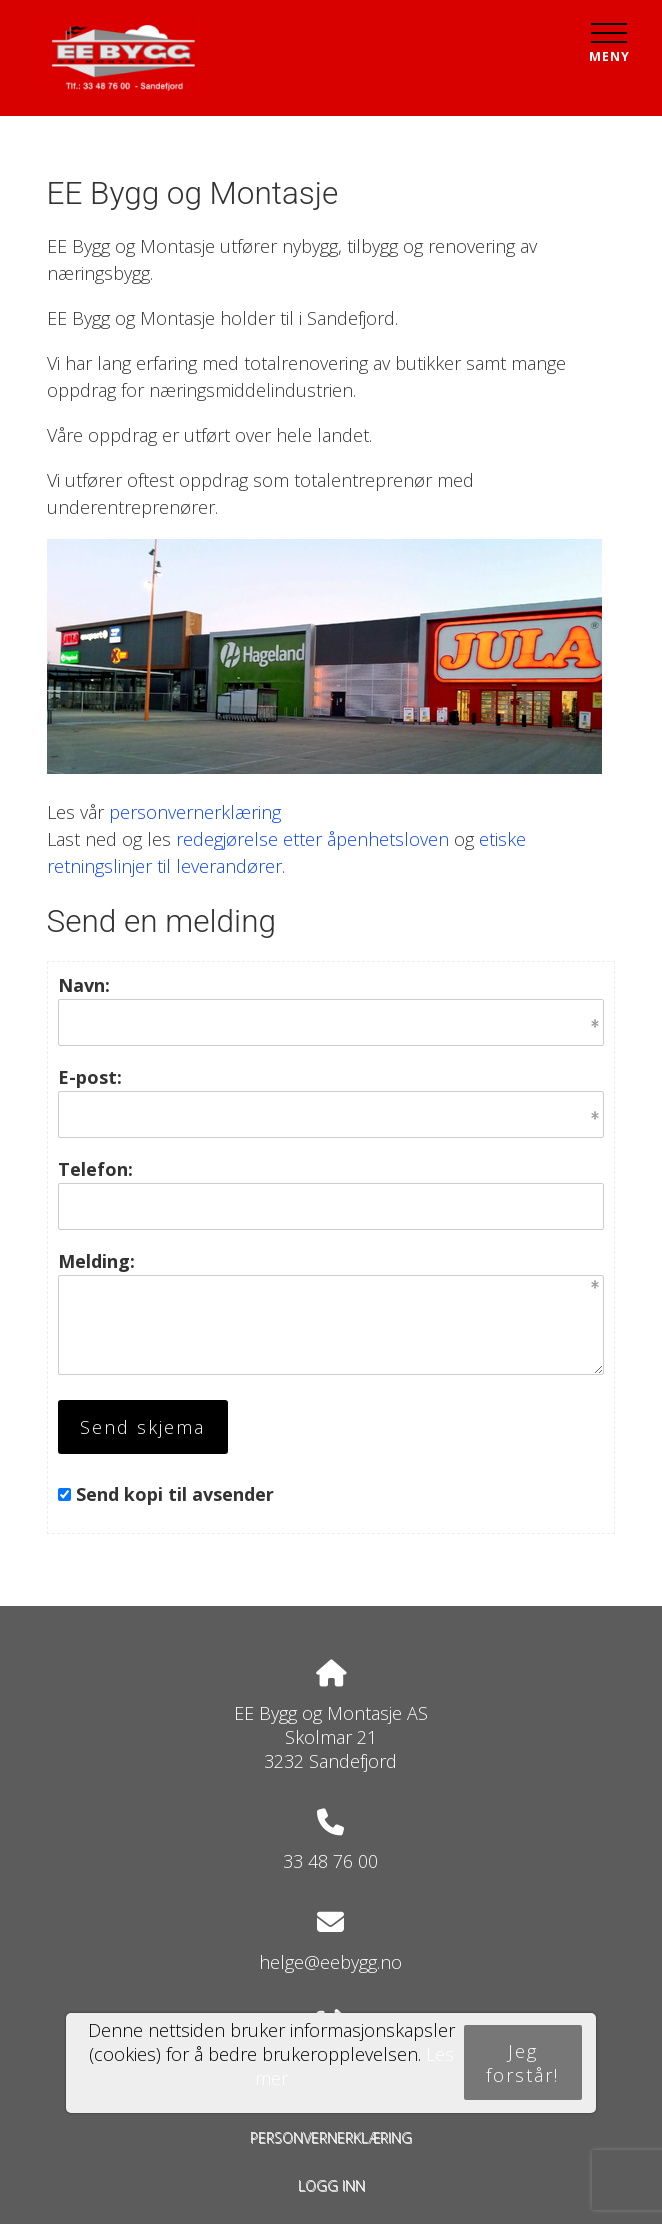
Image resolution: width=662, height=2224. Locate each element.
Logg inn (331, 2185)
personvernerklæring (195, 812)
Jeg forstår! (522, 2063)
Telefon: (95, 1169)
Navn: (84, 985)
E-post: (90, 1077)
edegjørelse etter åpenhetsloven (316, 839)
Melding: (96, 1261)
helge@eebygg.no (330, 1962)
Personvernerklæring (331, 2137)
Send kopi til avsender (175, 1494)
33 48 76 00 (330, 1861)
